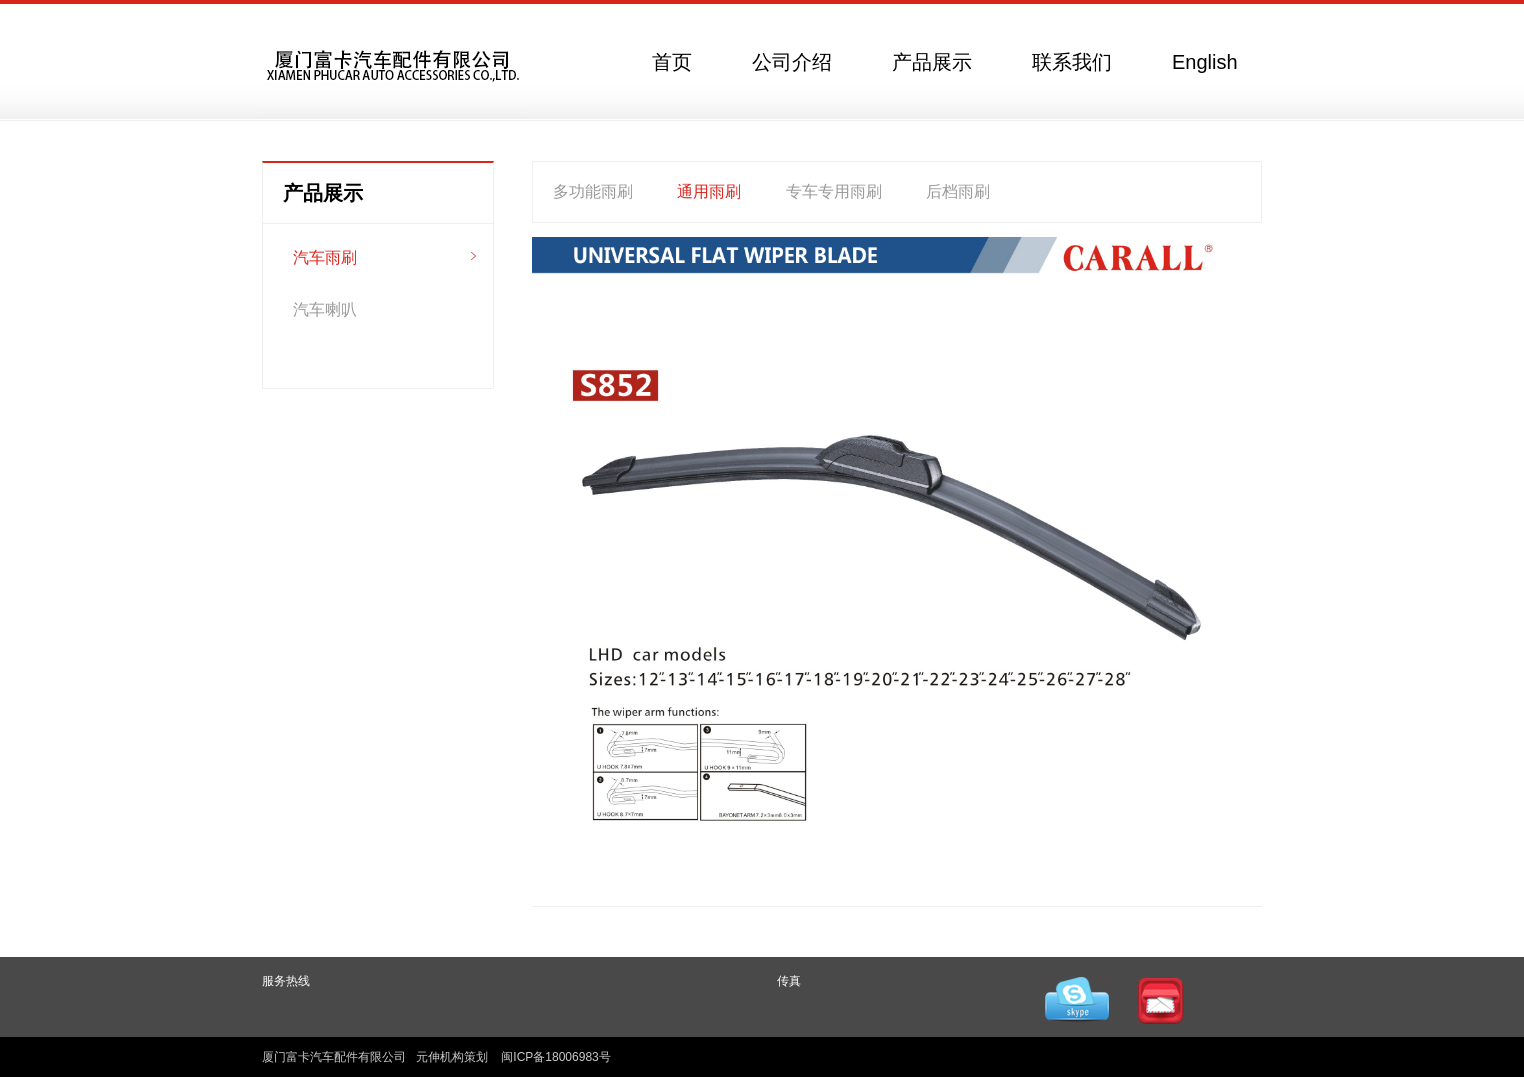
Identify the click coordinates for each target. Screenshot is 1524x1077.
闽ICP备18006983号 (555, 1057)
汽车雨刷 (325, 257)
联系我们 (1072, 62)
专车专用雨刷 (834, 191)
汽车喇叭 (325, 309)
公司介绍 (792, 62)
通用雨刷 (709, 191)
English (1205, 62)
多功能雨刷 (593, 191)
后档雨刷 (958, 191)
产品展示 (932, 62)
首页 (672, 62)
